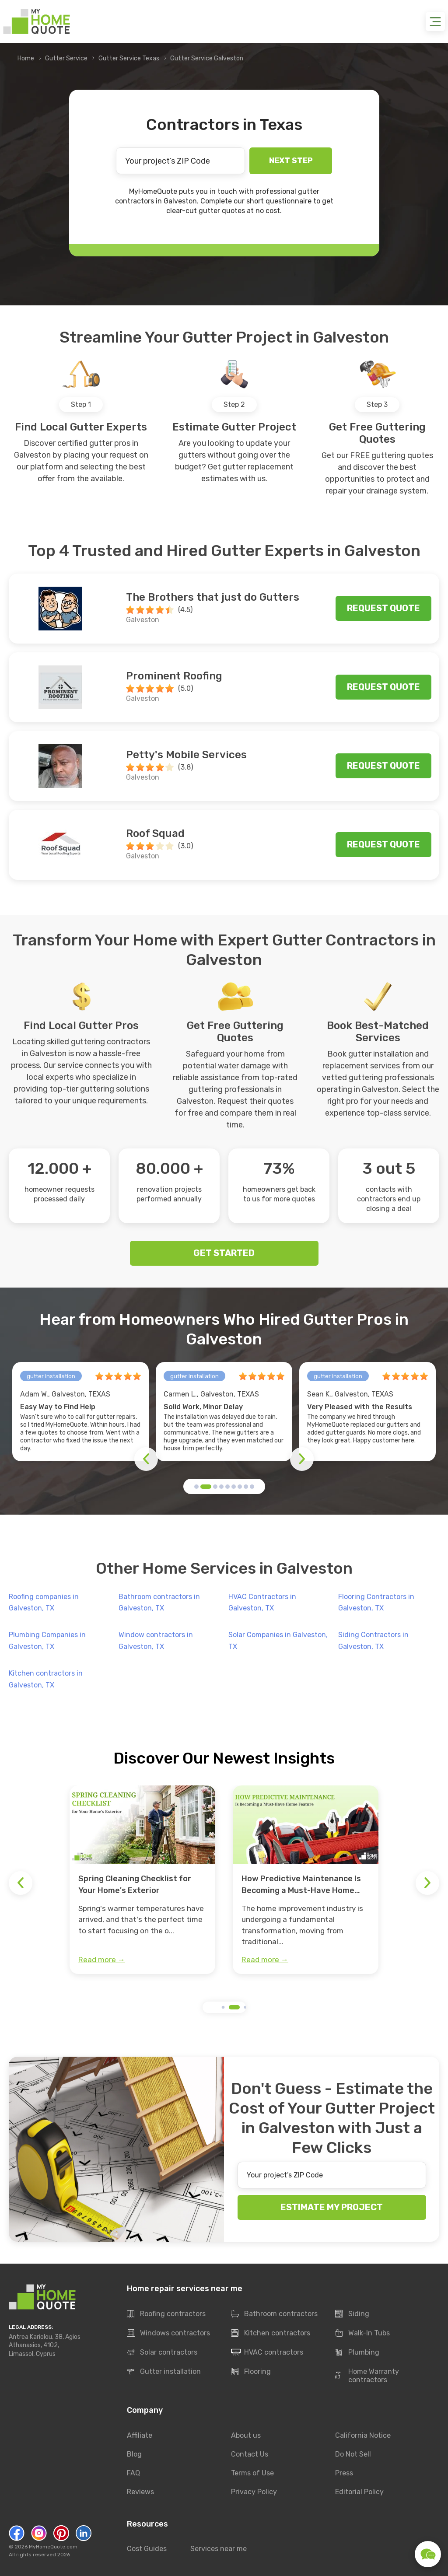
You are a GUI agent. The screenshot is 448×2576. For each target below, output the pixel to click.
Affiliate (139, 2435)
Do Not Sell (353, 2454)
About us (246, 2435)
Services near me (218, 2548)
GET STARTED (224, 1253)
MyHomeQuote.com (53, 2547)
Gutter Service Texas (128, 58)
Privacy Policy (254, 2492)
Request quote (383, 608)
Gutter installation (164, 2372)
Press (344, 2473)
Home (26, 58)
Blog (134, 2454)
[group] (142, 1879)
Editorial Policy (359, 2492)
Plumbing (357, 2352)
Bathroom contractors (274, 2314)
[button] (196, 1486)
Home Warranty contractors (367, 2375)
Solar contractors (162, 2352)
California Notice (363, 2435)
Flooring (251, 2372)
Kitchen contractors (270, 2333)
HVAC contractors (267, 2352)
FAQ (133, 2473)
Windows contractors (168, 2333)
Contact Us (249, 2454)
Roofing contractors (166, 2314)
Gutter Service (66, 58)
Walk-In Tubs (362, 2333)
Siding (352, 2314)
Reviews (140, 2492)
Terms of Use (252, 2473)
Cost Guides (147, 2548)
